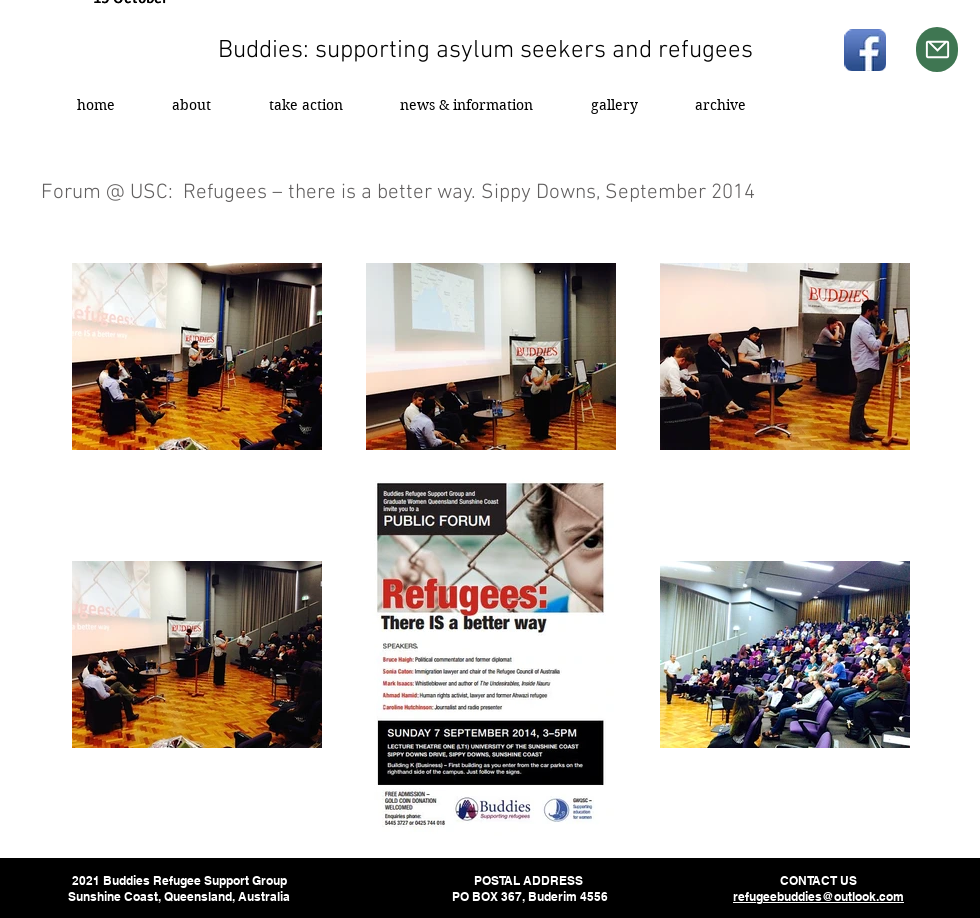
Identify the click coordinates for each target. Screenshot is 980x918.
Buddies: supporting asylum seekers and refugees (485, 51)
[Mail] (937, 49)
